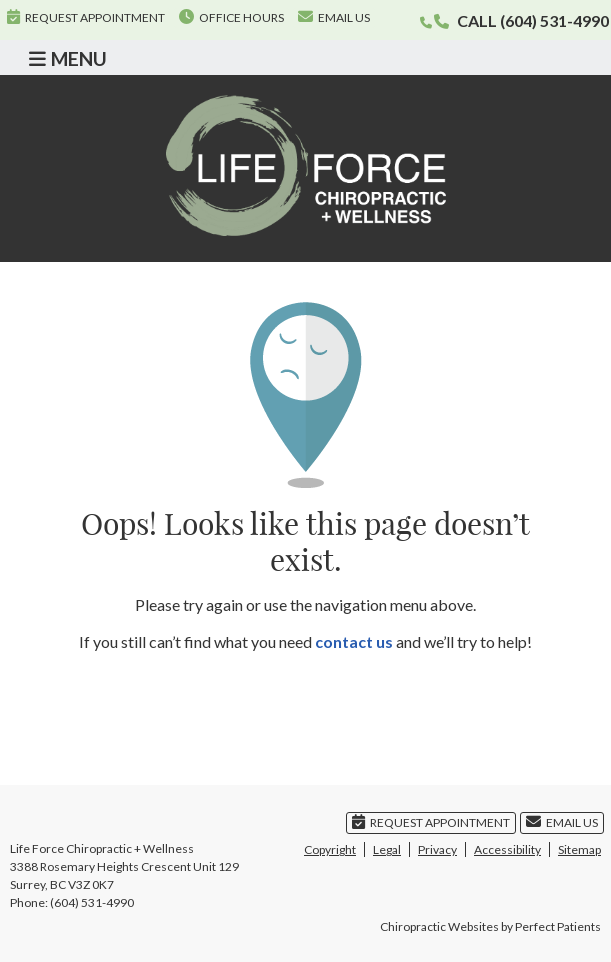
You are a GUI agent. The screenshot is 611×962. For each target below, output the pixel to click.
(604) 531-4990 (554, 20)
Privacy (437, 849)
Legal (387, 849)
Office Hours (231, 17)
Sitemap (579, 849)
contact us (354, 641)
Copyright (330, 849)
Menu (68, 58)
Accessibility (507, 849)
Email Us (334, 17)
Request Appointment (86, 17)
